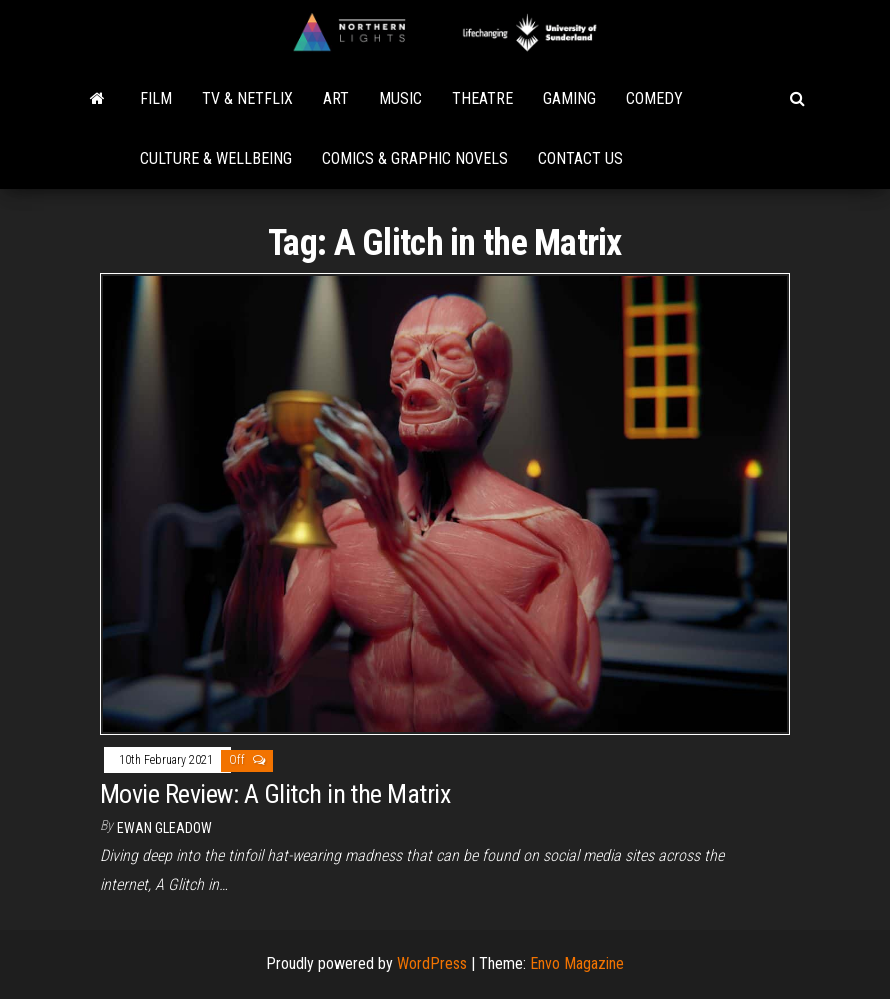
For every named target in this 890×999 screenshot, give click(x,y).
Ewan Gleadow (164, 828)
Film (156, 98)
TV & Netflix (247, 98)
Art (336, 98)
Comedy (654, 98)
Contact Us (580, 158)
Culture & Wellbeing (216, 158)
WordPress (432, 963)
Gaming (569, 98)
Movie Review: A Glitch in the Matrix (275, 794)
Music (400, 98)
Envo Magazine (577, 963)
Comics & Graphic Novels (415, 158)
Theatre (482, 98)
